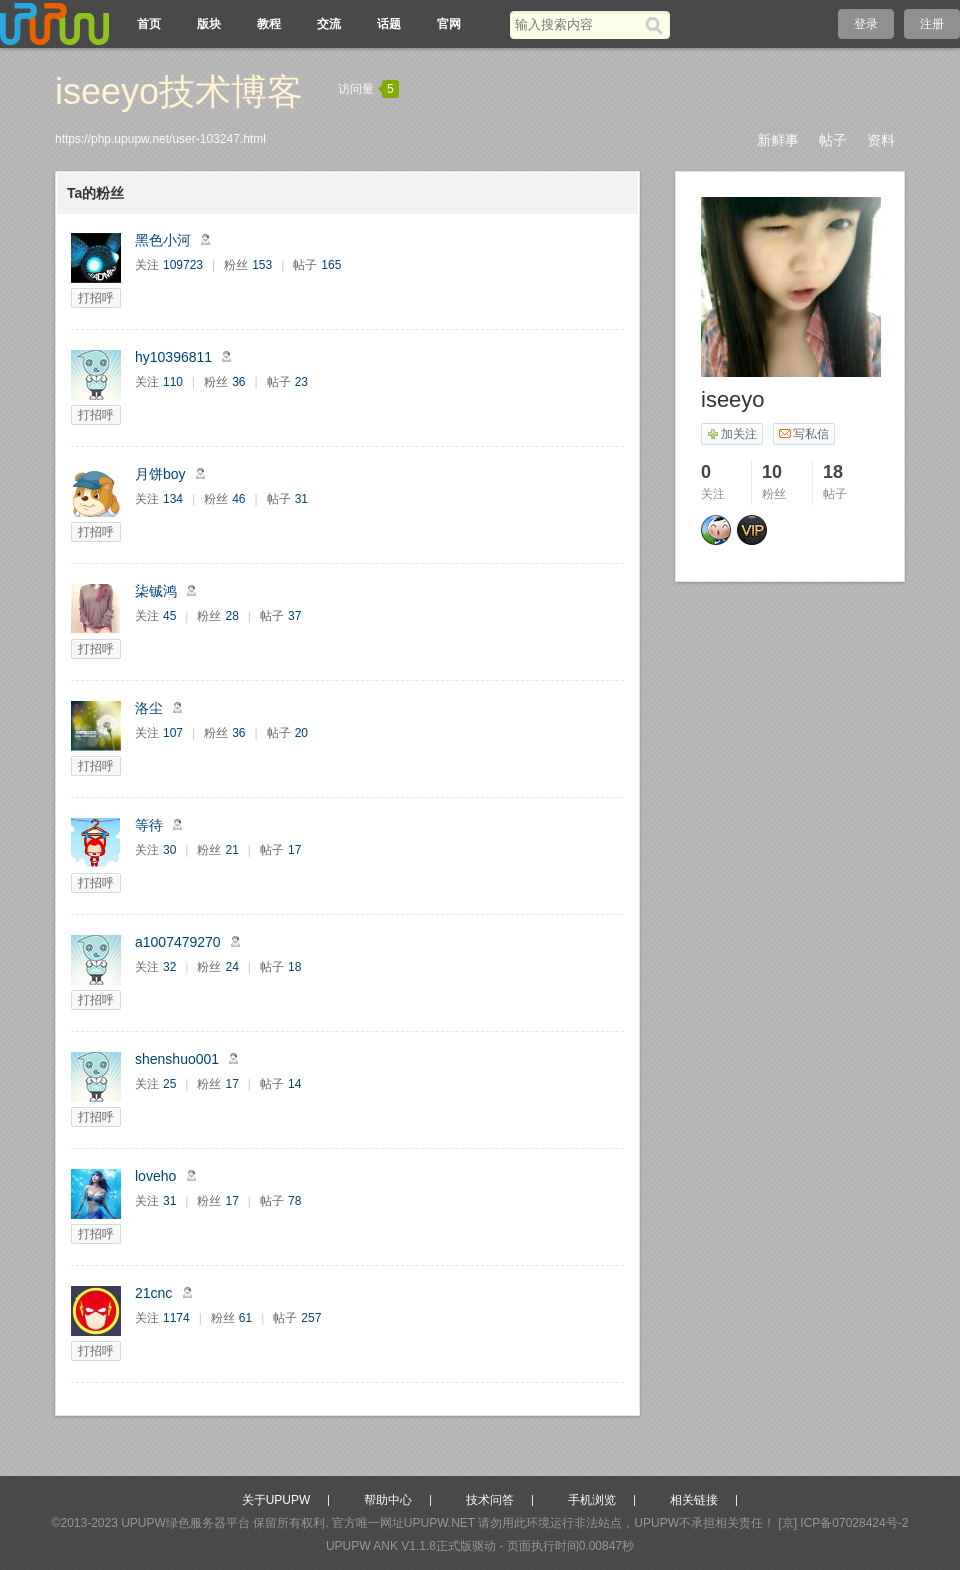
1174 (176, 1318)
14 (294, 1084)
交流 (329, 24)
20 (301, 733)
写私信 (803, 434)
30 (169, 850)
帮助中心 (388, 1500)
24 (231, 967)
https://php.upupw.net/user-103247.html (160, 139)
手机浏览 (592, 1500)
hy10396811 (173, 357)
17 (294, 850)
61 (245, 1318)
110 (173, 382)
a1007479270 (178, 942)
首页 (149, 24)
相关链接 (694, 1500)
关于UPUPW (276, 1500)
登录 (866, 24)
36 (238, 382)
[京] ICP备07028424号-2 (843, 1523)
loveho (155, 1176)
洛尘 (149, 708)
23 (301, 382)
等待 (149, 825)
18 (294, 967)
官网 (449, 24)
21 (231, 850)
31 (301, 499)
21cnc (153, 1293)
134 (173, 499)
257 (311, 1318)
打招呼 (96, 298)
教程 (269, 24)
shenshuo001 (177, 1059)
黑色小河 (163, 240)
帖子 (833, 140)
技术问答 (490, 1500)
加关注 (731, 434)
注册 (932, 24)
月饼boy (160, 474)
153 (262, 265)
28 (231, 616)
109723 (183, 265)
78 (294, 1201)
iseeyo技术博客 (179, 91)
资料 (881, 140)
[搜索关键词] (577, 24)
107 (173, 733)
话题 (389, 24)
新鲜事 (778, 140)
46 (238, 499)
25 (169, 1084)
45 (169, 616)
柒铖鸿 (156, 591)
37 (294, 616)
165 (331, 265)
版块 (209, 24)
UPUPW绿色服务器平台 (185, 1523)
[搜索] (657, 25)
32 (169, 967)
